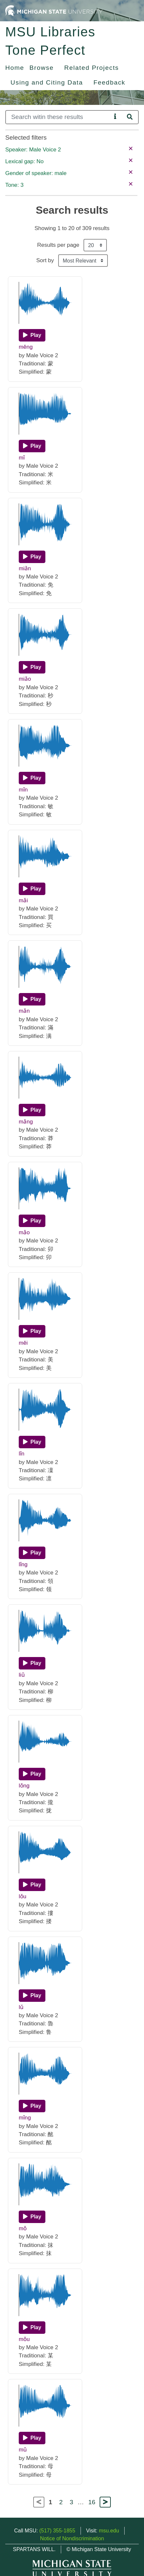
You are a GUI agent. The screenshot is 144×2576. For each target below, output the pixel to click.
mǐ (22, 458)
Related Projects (91, 67)
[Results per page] (95, 245)
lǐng (23, 1564)
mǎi (23, 900)
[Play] (32, 335)
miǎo (25, 679)
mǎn (24, 1011)
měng (26, 347)
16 (91, 2502)
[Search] (58, 117)
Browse (42, 67)
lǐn (21, 1454)
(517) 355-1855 (57, 2530)
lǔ (21, 2007)
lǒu (22, 1896)
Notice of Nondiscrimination (72, 2538)
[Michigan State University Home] (54, 10)
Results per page (58, 245)
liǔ (22, 1675)
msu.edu (109, 2530)
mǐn (23, 790)
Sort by (45, 260)
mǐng (25, 2118)
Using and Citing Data (47, 82)
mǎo (24, 1232)
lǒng (24, 1786)
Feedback (109, 82)
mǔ (23, 2450)
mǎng (26, 1122)
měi (23, 1343)
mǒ (23, 2228)
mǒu (24, 2339)
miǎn (25, 568)
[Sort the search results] (83, 260)
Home (14, 67)
